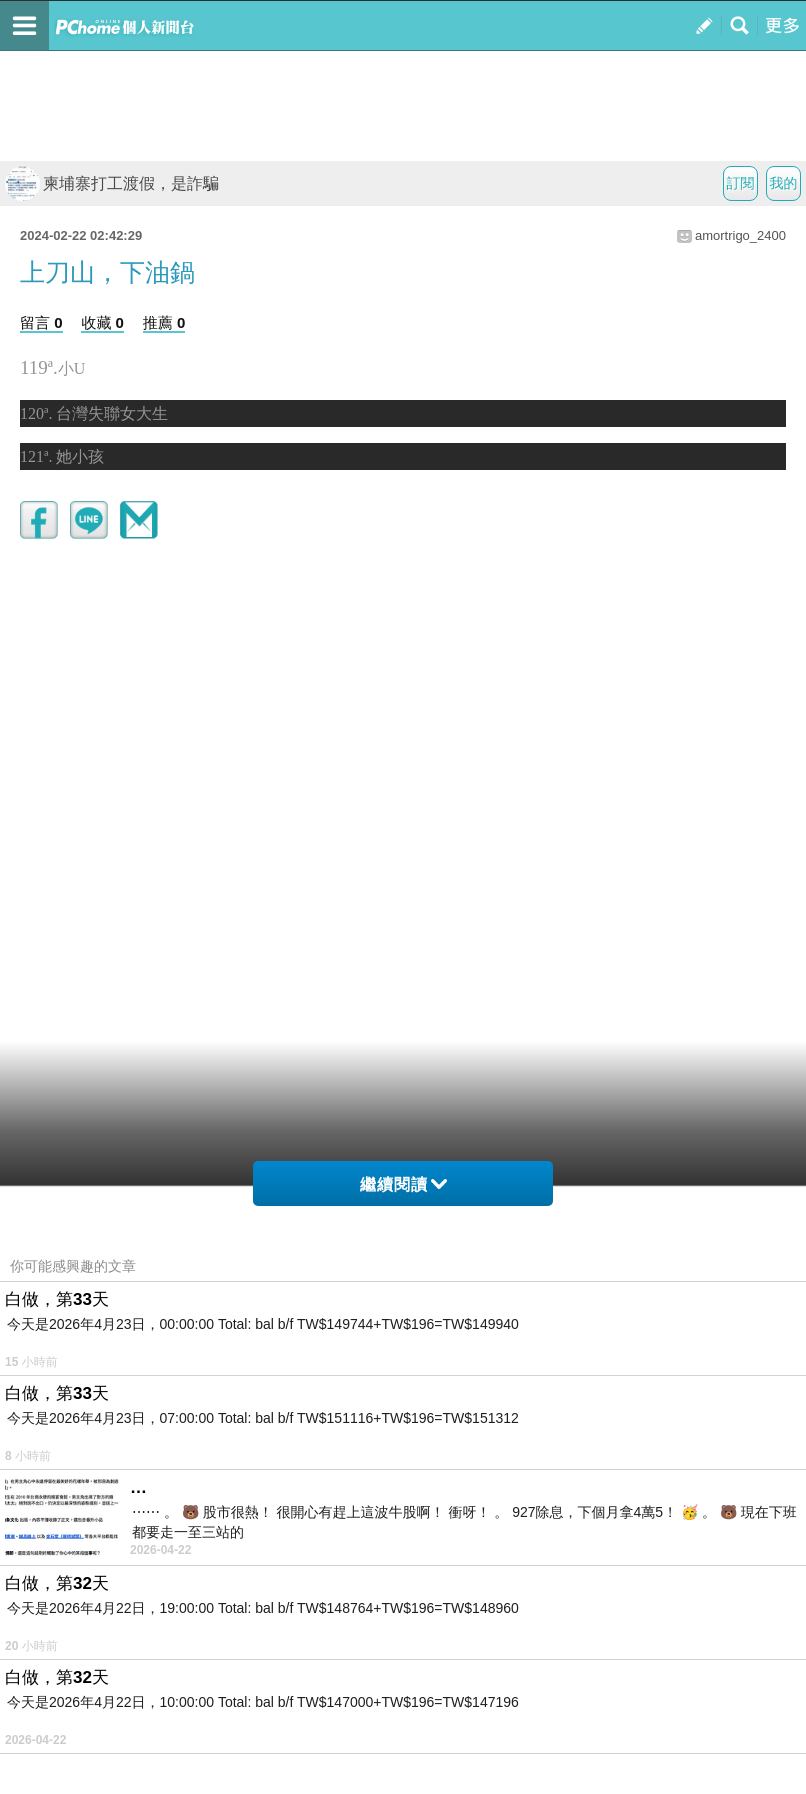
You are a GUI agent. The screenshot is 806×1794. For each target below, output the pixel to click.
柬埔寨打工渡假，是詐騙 (112, 183)
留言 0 (41, 322)
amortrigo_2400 (740, 235)
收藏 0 (102, 322)
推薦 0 (164, 322)
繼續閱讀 (403, 1184)
